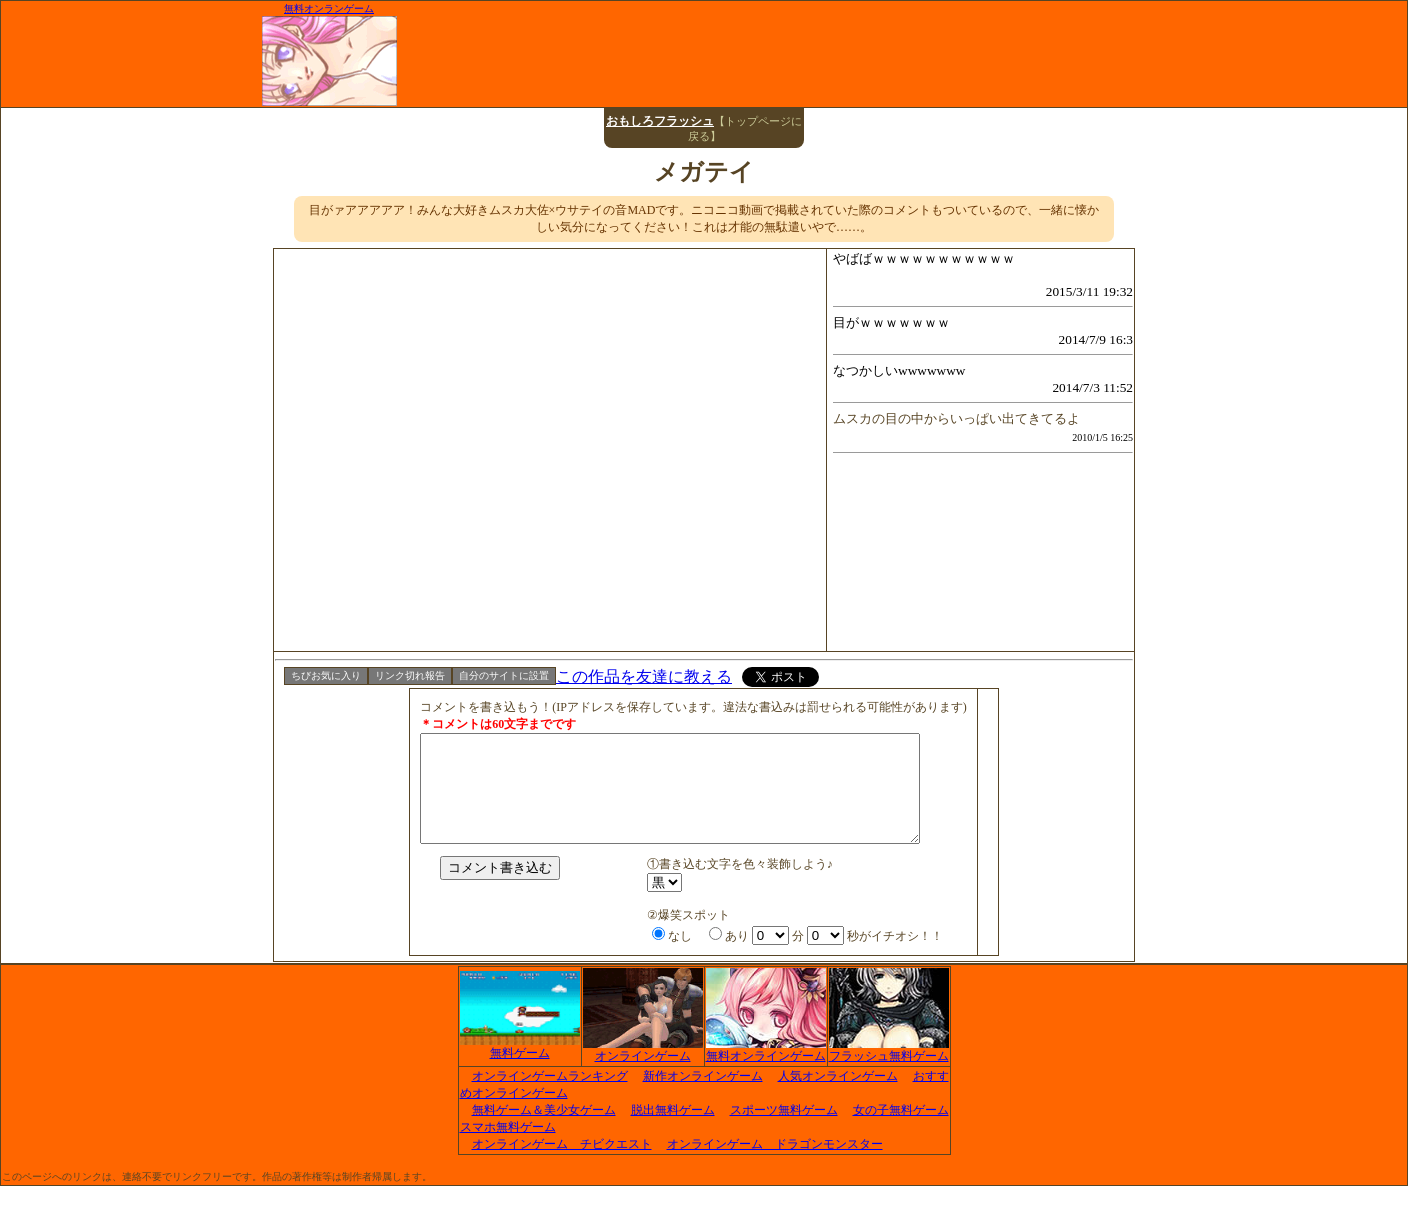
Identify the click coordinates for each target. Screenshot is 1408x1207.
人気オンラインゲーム (838, 1097)
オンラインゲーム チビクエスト (562, 1165)
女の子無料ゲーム (901, 1131)
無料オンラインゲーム (766, 1071)
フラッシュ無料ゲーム (889, 1071)
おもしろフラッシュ (660, 121)
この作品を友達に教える (644, 676)
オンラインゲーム (643, 1071)
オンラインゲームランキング (550, 1097)
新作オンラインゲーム (703, 1097)
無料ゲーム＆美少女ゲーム (544, 1131)
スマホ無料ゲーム (508, 1148)
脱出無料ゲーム (673, 1131)
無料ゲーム (520, 1068)
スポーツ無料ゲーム (784, 1131)
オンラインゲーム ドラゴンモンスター (775, 1165)
